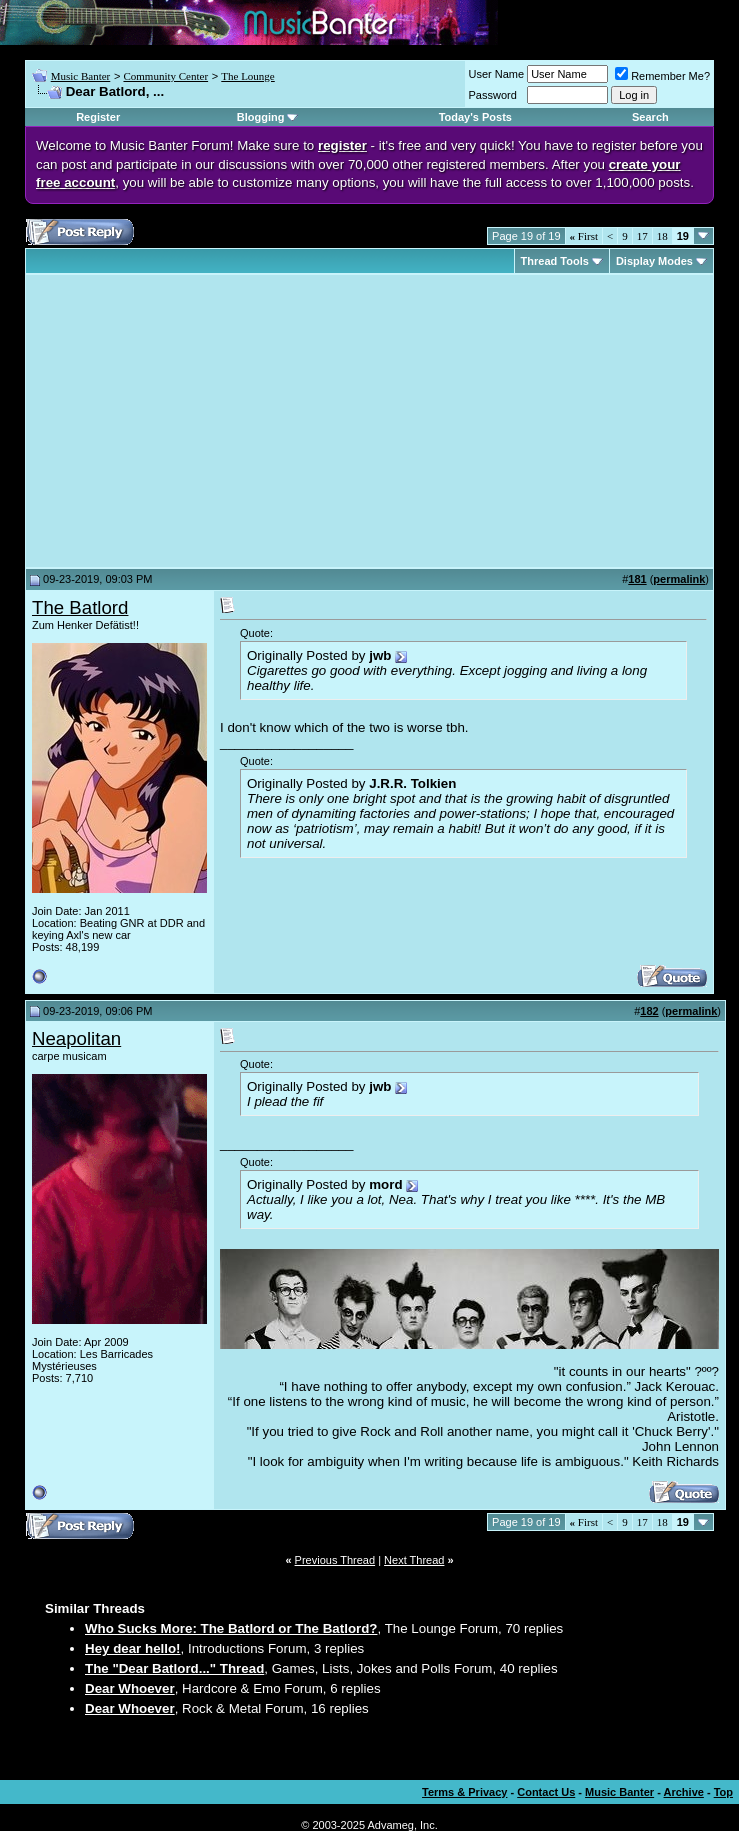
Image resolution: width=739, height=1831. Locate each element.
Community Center (165, 76)
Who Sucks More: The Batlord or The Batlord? (231, 1628)
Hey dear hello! (133, 1648)
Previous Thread (335, 1560)
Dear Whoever (130, 1688)
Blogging (261, 117)
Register (98, 117)
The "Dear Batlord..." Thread (174, 1668)
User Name (497, 74)
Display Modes (654, 261)
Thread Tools (555, 261)
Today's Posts (475, 117)
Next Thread (414, 1560)
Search (650, 117)
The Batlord (80, 607)
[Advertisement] (200, 421)
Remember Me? (662, 76)
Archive (684, 1792)
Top (723, 1792)
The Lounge (247, 76)
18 (662, 236)
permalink (679, 579)
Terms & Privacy (464, 1792)
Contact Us (546, 1792)
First (584, 236)
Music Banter (81, 76)
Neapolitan (76, 1038)
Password (493, 95)
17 (642, 236)
